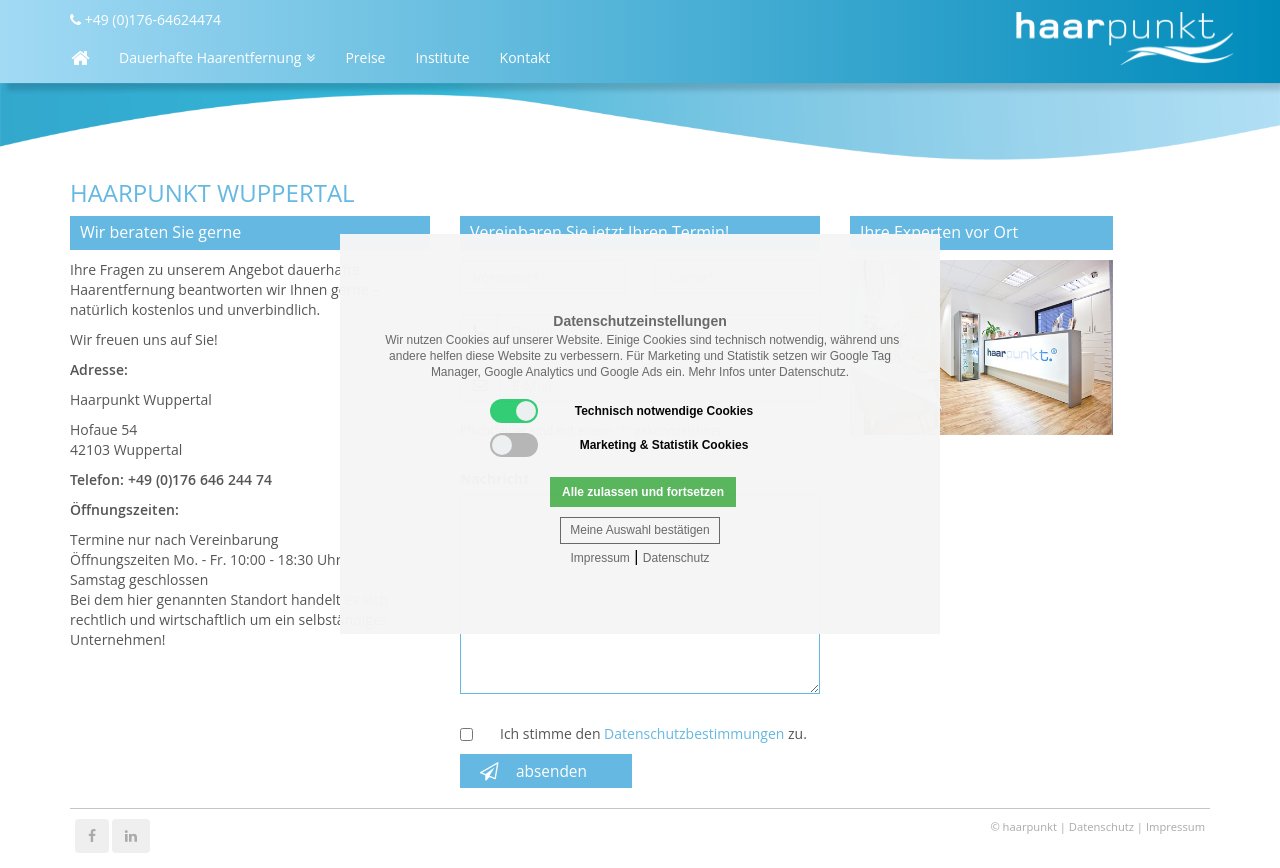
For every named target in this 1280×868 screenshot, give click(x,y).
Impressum (599, 558)
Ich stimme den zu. (653, 733)
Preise (365, 57)
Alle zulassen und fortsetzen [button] (643, 492)
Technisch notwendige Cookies (621, 411)
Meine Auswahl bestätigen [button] (639, 530)
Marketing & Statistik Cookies (619, 445)
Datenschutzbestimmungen (694, 733)
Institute (442, 57)
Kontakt (525, 57)
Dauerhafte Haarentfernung (217, 57)
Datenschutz (676, 558)
